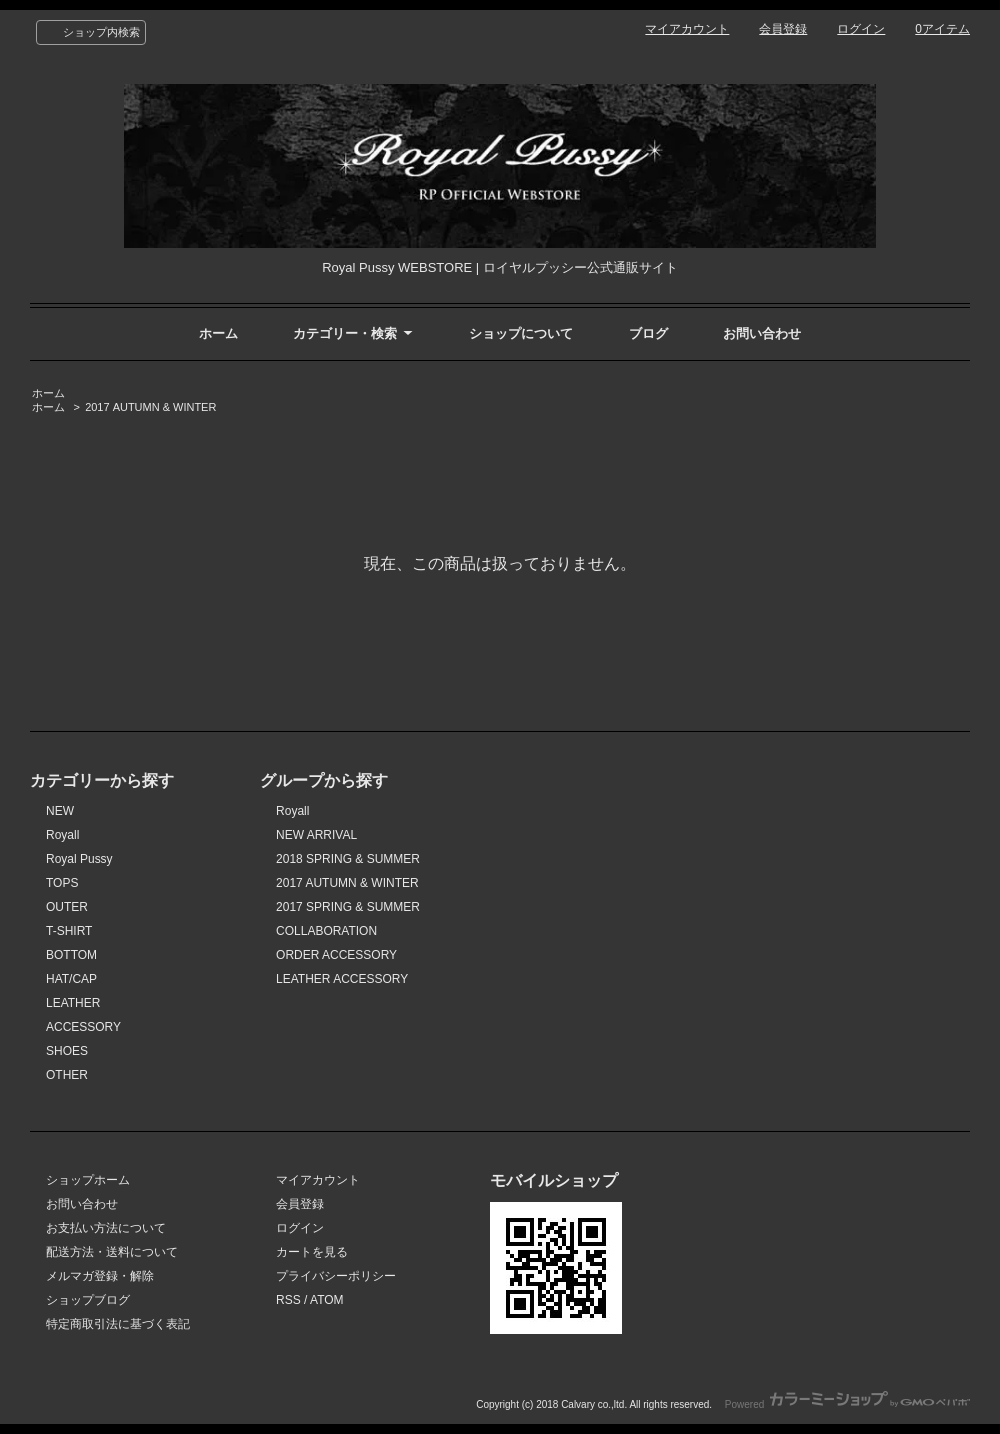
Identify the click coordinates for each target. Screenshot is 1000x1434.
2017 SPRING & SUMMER (348, 907)
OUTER (67, 907)
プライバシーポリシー (336, 1276)
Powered (847, 1404)
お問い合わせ (762, 333)
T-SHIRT (69, 931)
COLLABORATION (326, 931)
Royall (62, 835)
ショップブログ (88, 1300)
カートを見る (312, 1252)
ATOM (327, 1300)
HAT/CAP (71, 979)
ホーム (218, 333)
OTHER (67, 1075)
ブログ (648, 333)
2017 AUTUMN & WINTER (150, 407)
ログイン (861, 29)
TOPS (62, 883)
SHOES (67, 1051)
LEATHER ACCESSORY (342, 979)
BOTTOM (71, 955)
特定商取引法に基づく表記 (118, 1324)
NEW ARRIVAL (316, 835)
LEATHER (73, 1003)
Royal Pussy (79, 859)
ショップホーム (88, 1180)
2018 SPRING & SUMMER (348, 859)
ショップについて (521, 333)
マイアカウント (687, 29)
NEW (60, 811)
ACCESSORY (83, 1027)
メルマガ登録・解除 (100, 1276)
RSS (288, 1300)
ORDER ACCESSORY (336, 955)
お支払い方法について (106, 1228)
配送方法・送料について (112, 1252)
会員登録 (783, 29)
